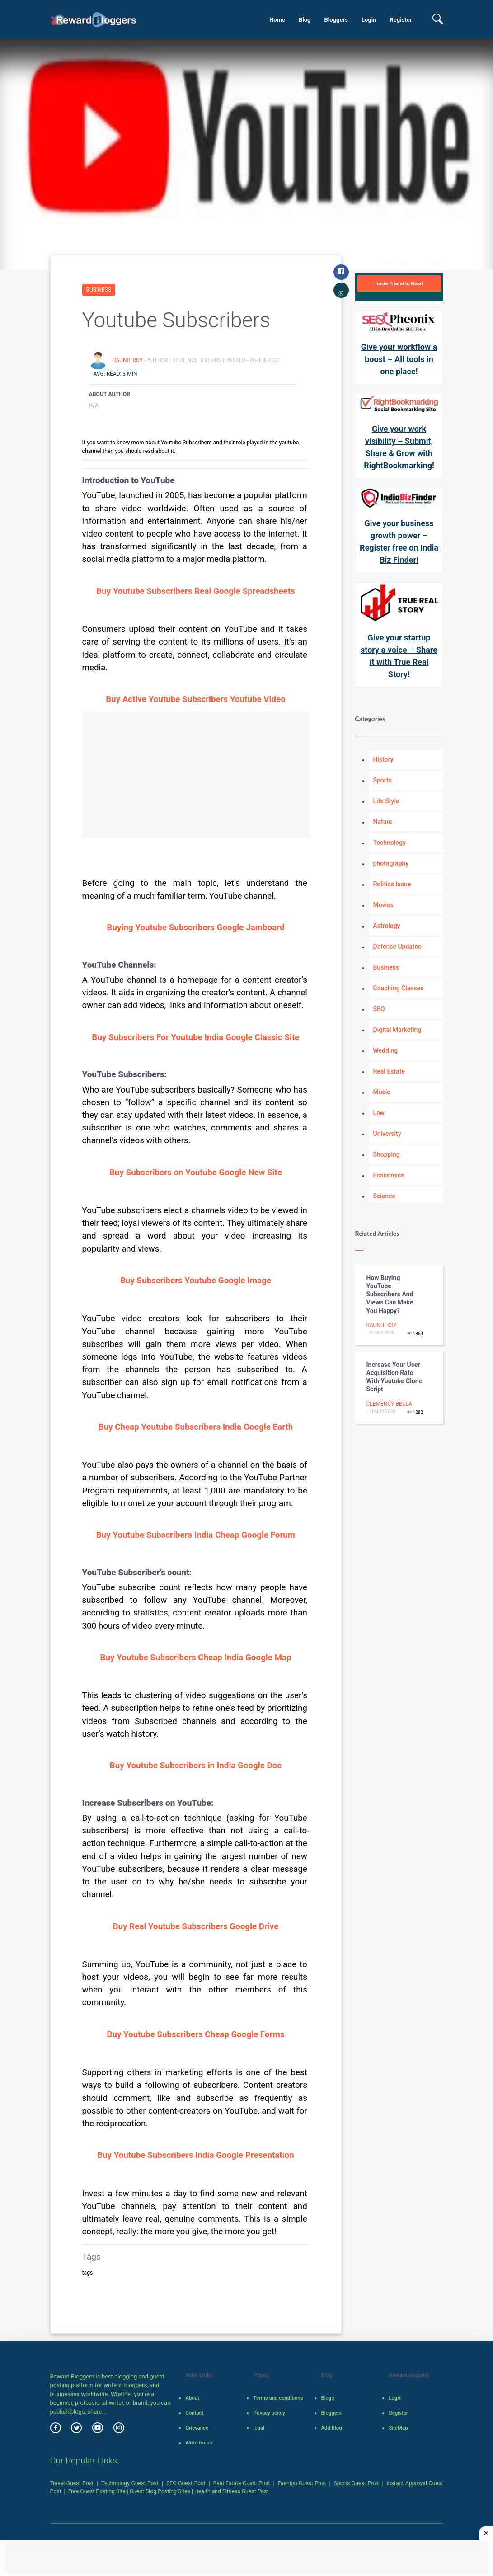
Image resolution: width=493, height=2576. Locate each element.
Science (384, 1196)
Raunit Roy (128, 360)
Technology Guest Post (130, 2483)
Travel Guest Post (72, 2483)
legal (258, 2428)
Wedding (385, 1050)
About (192, 2398)
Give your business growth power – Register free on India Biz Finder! (399, 541)
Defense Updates (397, 946)
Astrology (386, 925)
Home (277, 19)
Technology (389, 842)
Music (381, 1092)
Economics (388, 1175)
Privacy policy (269, 2413)
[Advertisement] (196, 775)
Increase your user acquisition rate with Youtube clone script (394, 1377)
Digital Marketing (397, 1029)
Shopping (386, 1154)
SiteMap (398, 2428)
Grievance (196, 2428)
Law (379, 1112)
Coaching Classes (398, 988)
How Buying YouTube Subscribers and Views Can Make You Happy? (389, 1294)
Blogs (327, 2398)
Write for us (198, 2442)
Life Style (386, 801)
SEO (379, 1009)
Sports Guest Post (356, 2483)
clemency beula (389, 1404)
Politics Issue (392, 884)
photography (391, 863)
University (387, 1133)
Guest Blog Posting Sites (160, 2491)
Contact (194, 2413)
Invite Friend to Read (399, 283)
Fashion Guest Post (301, 2483)
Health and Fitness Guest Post (231, 2491)
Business (98, 290)
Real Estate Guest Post (241, 2483)
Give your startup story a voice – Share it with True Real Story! (399, 656)
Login (369, 19)
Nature (382, 821)
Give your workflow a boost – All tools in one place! (399, 359)
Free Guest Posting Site (97, 2491)
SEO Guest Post (186, 2483)
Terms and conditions (278, 2398)
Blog (305, 19)
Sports (382, 780)
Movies (383, 905)
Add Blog (331, 2428)
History (383, 759)
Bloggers (336, 19)
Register (401, 19)
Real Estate (389, 1071)
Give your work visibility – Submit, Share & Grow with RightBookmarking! (399, 447)
